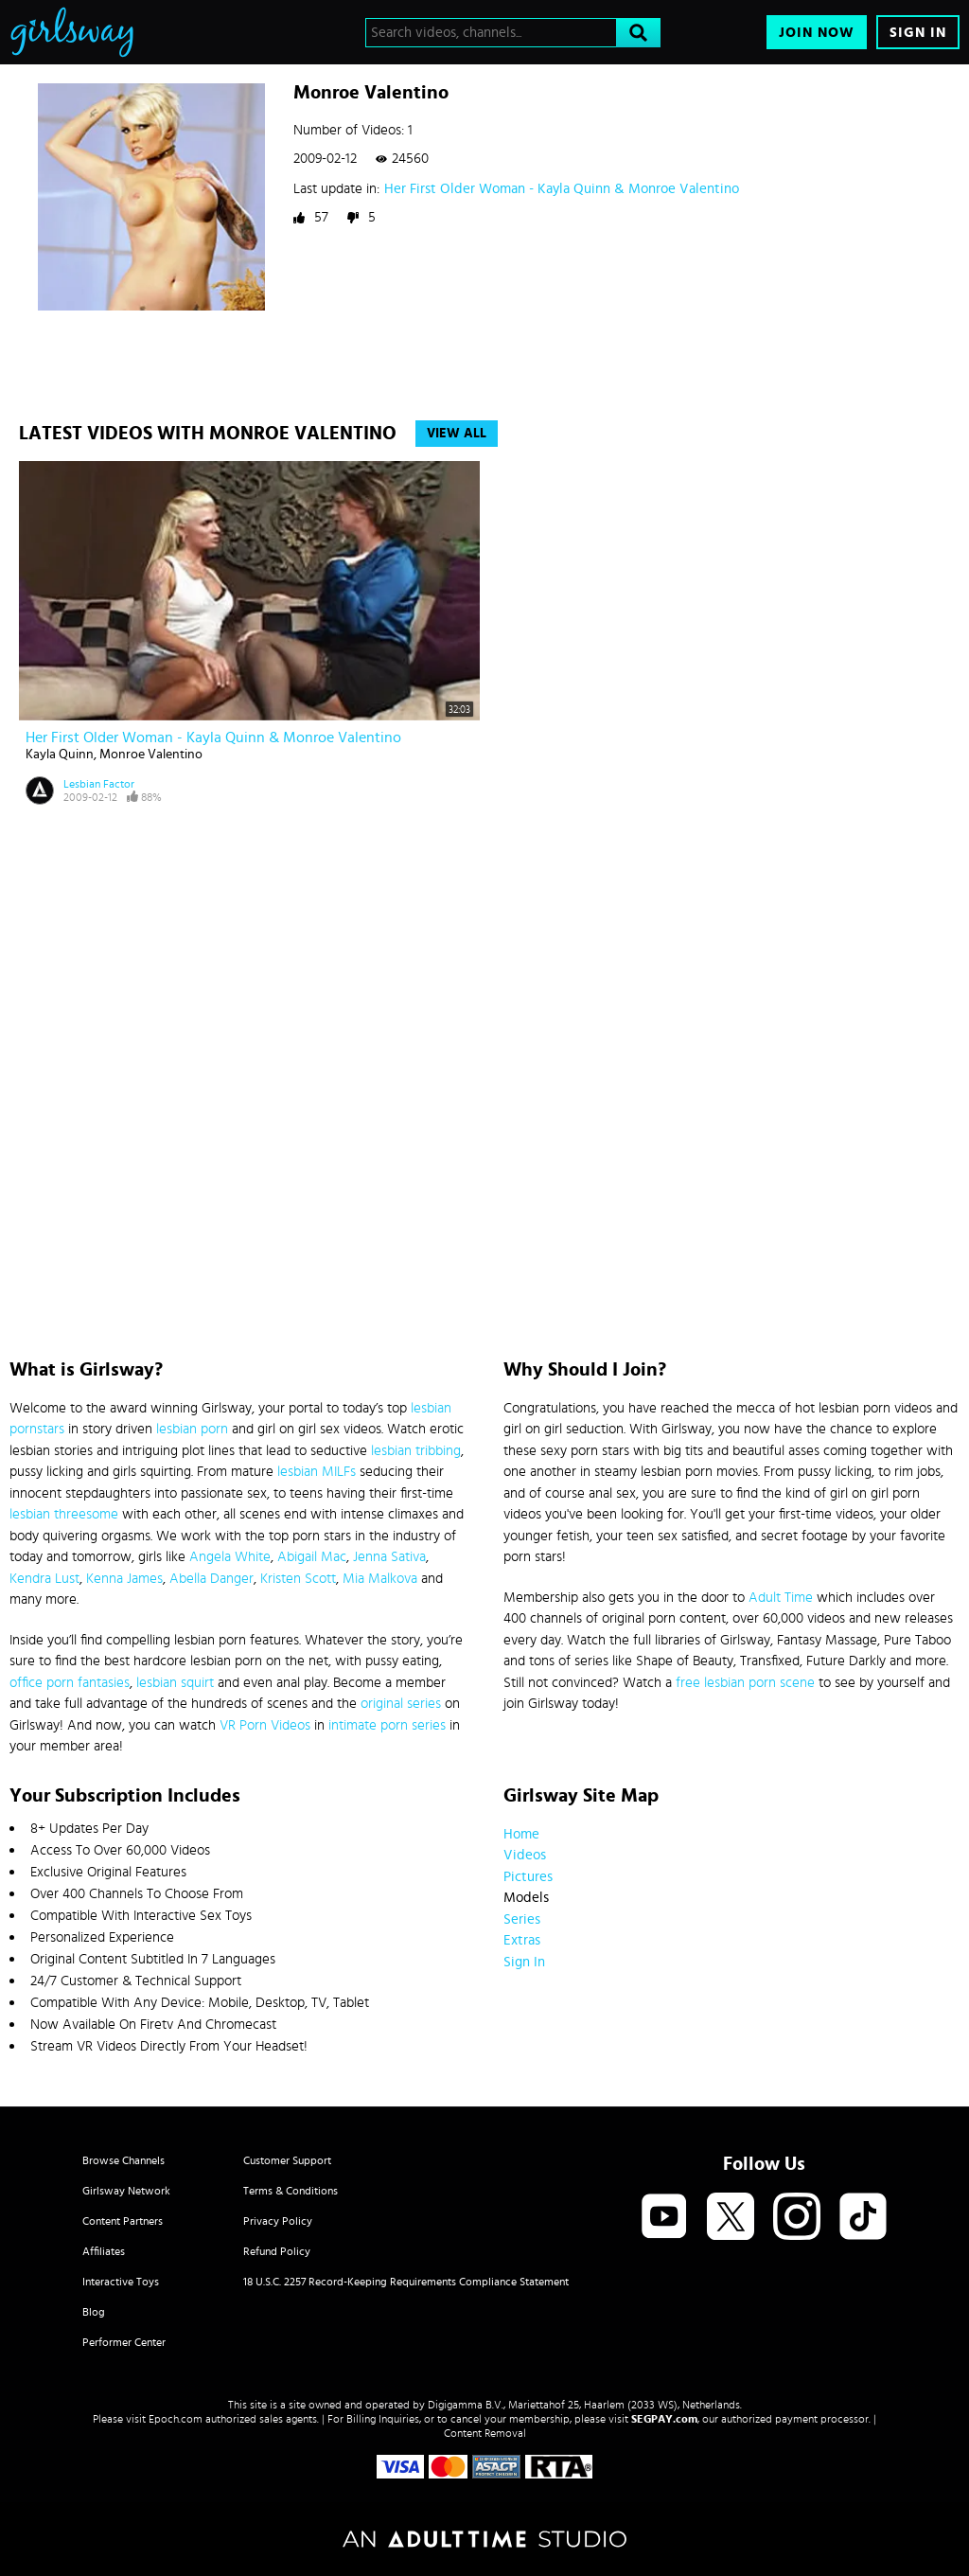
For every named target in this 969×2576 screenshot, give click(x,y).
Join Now (816, 33)
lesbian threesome (63, 1514)
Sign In (918, 33)
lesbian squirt (175, 1683)
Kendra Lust (44, 1579)
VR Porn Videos (265, 1725)
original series (401, 1704)
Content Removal (485, 2433)
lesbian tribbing (416, 1451)
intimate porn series (387, 1725)
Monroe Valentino (151, 754)
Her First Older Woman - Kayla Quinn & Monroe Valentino (561, 189)
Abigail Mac (311, 1557)
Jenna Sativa (389, 1557)
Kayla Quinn (60, 754)
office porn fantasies (69, 1683)
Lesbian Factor (98, 784)
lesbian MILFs (316, 1472)
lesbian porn (192, 1429)
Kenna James (124, 1579)
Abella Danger (211, 1579)
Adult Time (781, 1597)
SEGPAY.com (664, 2419)
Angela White (230, 1557)
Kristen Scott (298, 1579)
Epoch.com (176, 2419)
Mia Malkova (380, 1579)
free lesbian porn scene (745, 1683)
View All (456, 433)
